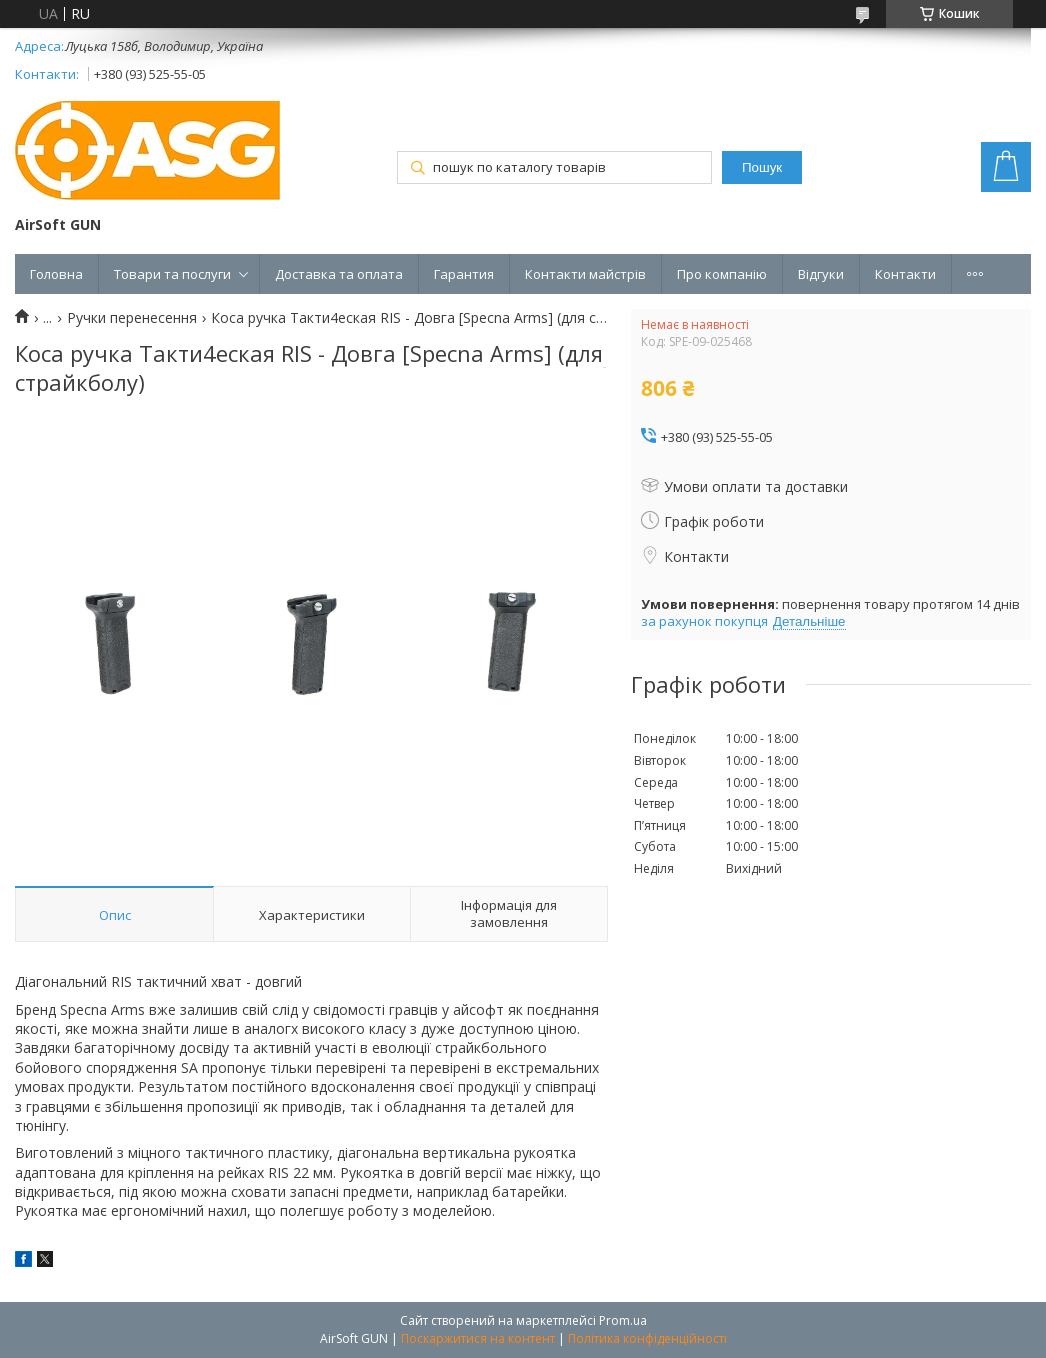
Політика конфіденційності (647, 1338)
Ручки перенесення (132, 318)
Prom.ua (623, 1320)
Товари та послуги (172, 274)
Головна (56, 274)
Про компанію (722, 274)
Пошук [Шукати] (762, 167)
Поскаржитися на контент (478, 1338)
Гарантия (464, 274)
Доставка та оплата (339, 274)
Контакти (905, 274)
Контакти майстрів (585, 274)
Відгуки (821, 274)
